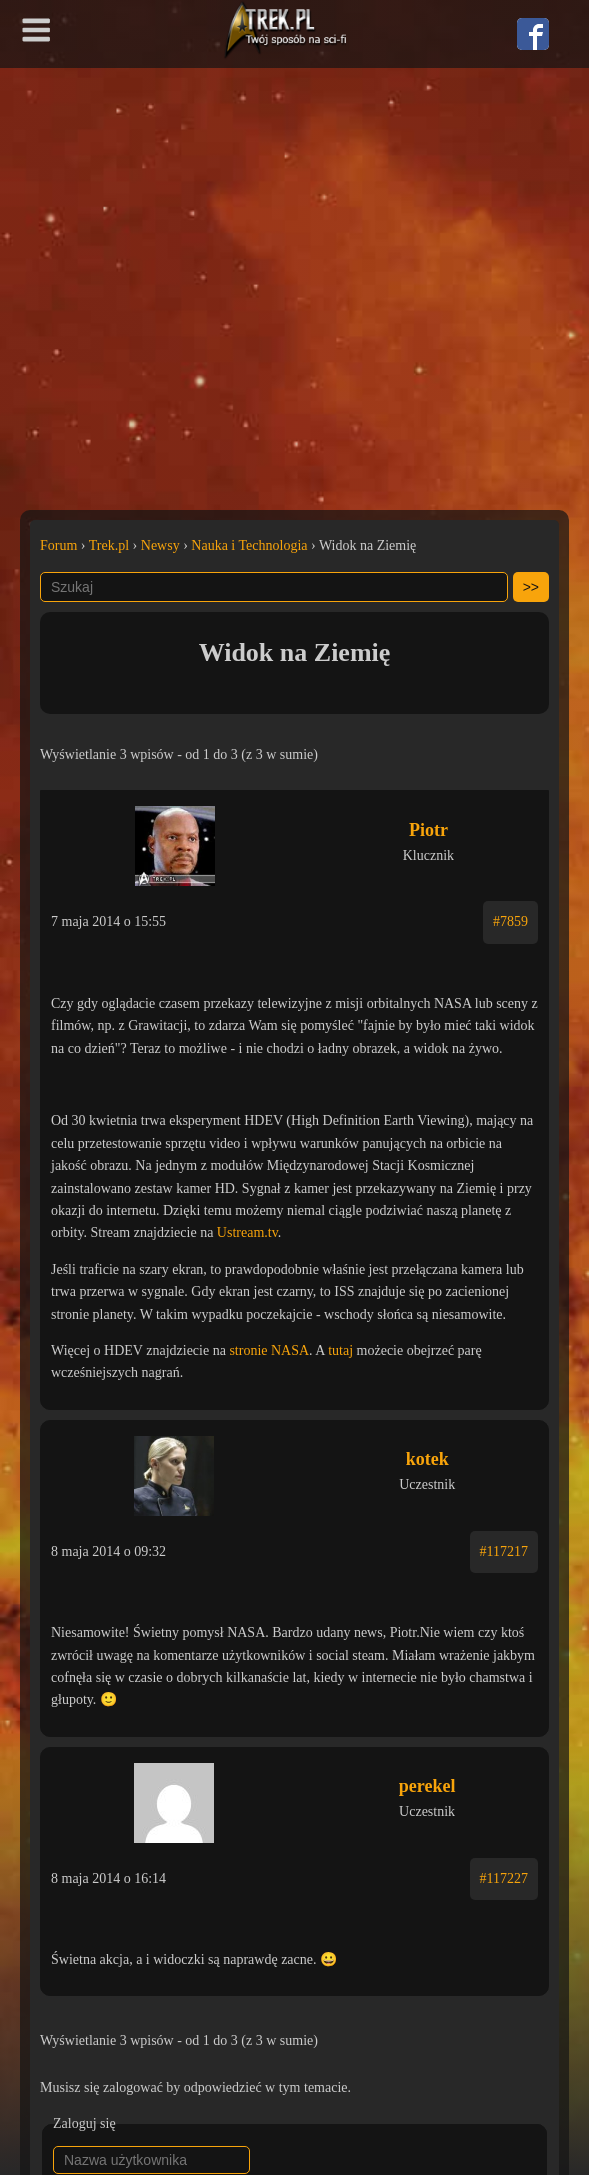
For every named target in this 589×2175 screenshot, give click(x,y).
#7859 (510, 921)
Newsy (160, 545)
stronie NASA (269, 1350)
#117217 (504, 1551)
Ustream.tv (247, 1232)
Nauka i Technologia (249, 545)
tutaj (340, 1350)
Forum (58, 545)
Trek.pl (109, 545)
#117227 (504, 1878)
